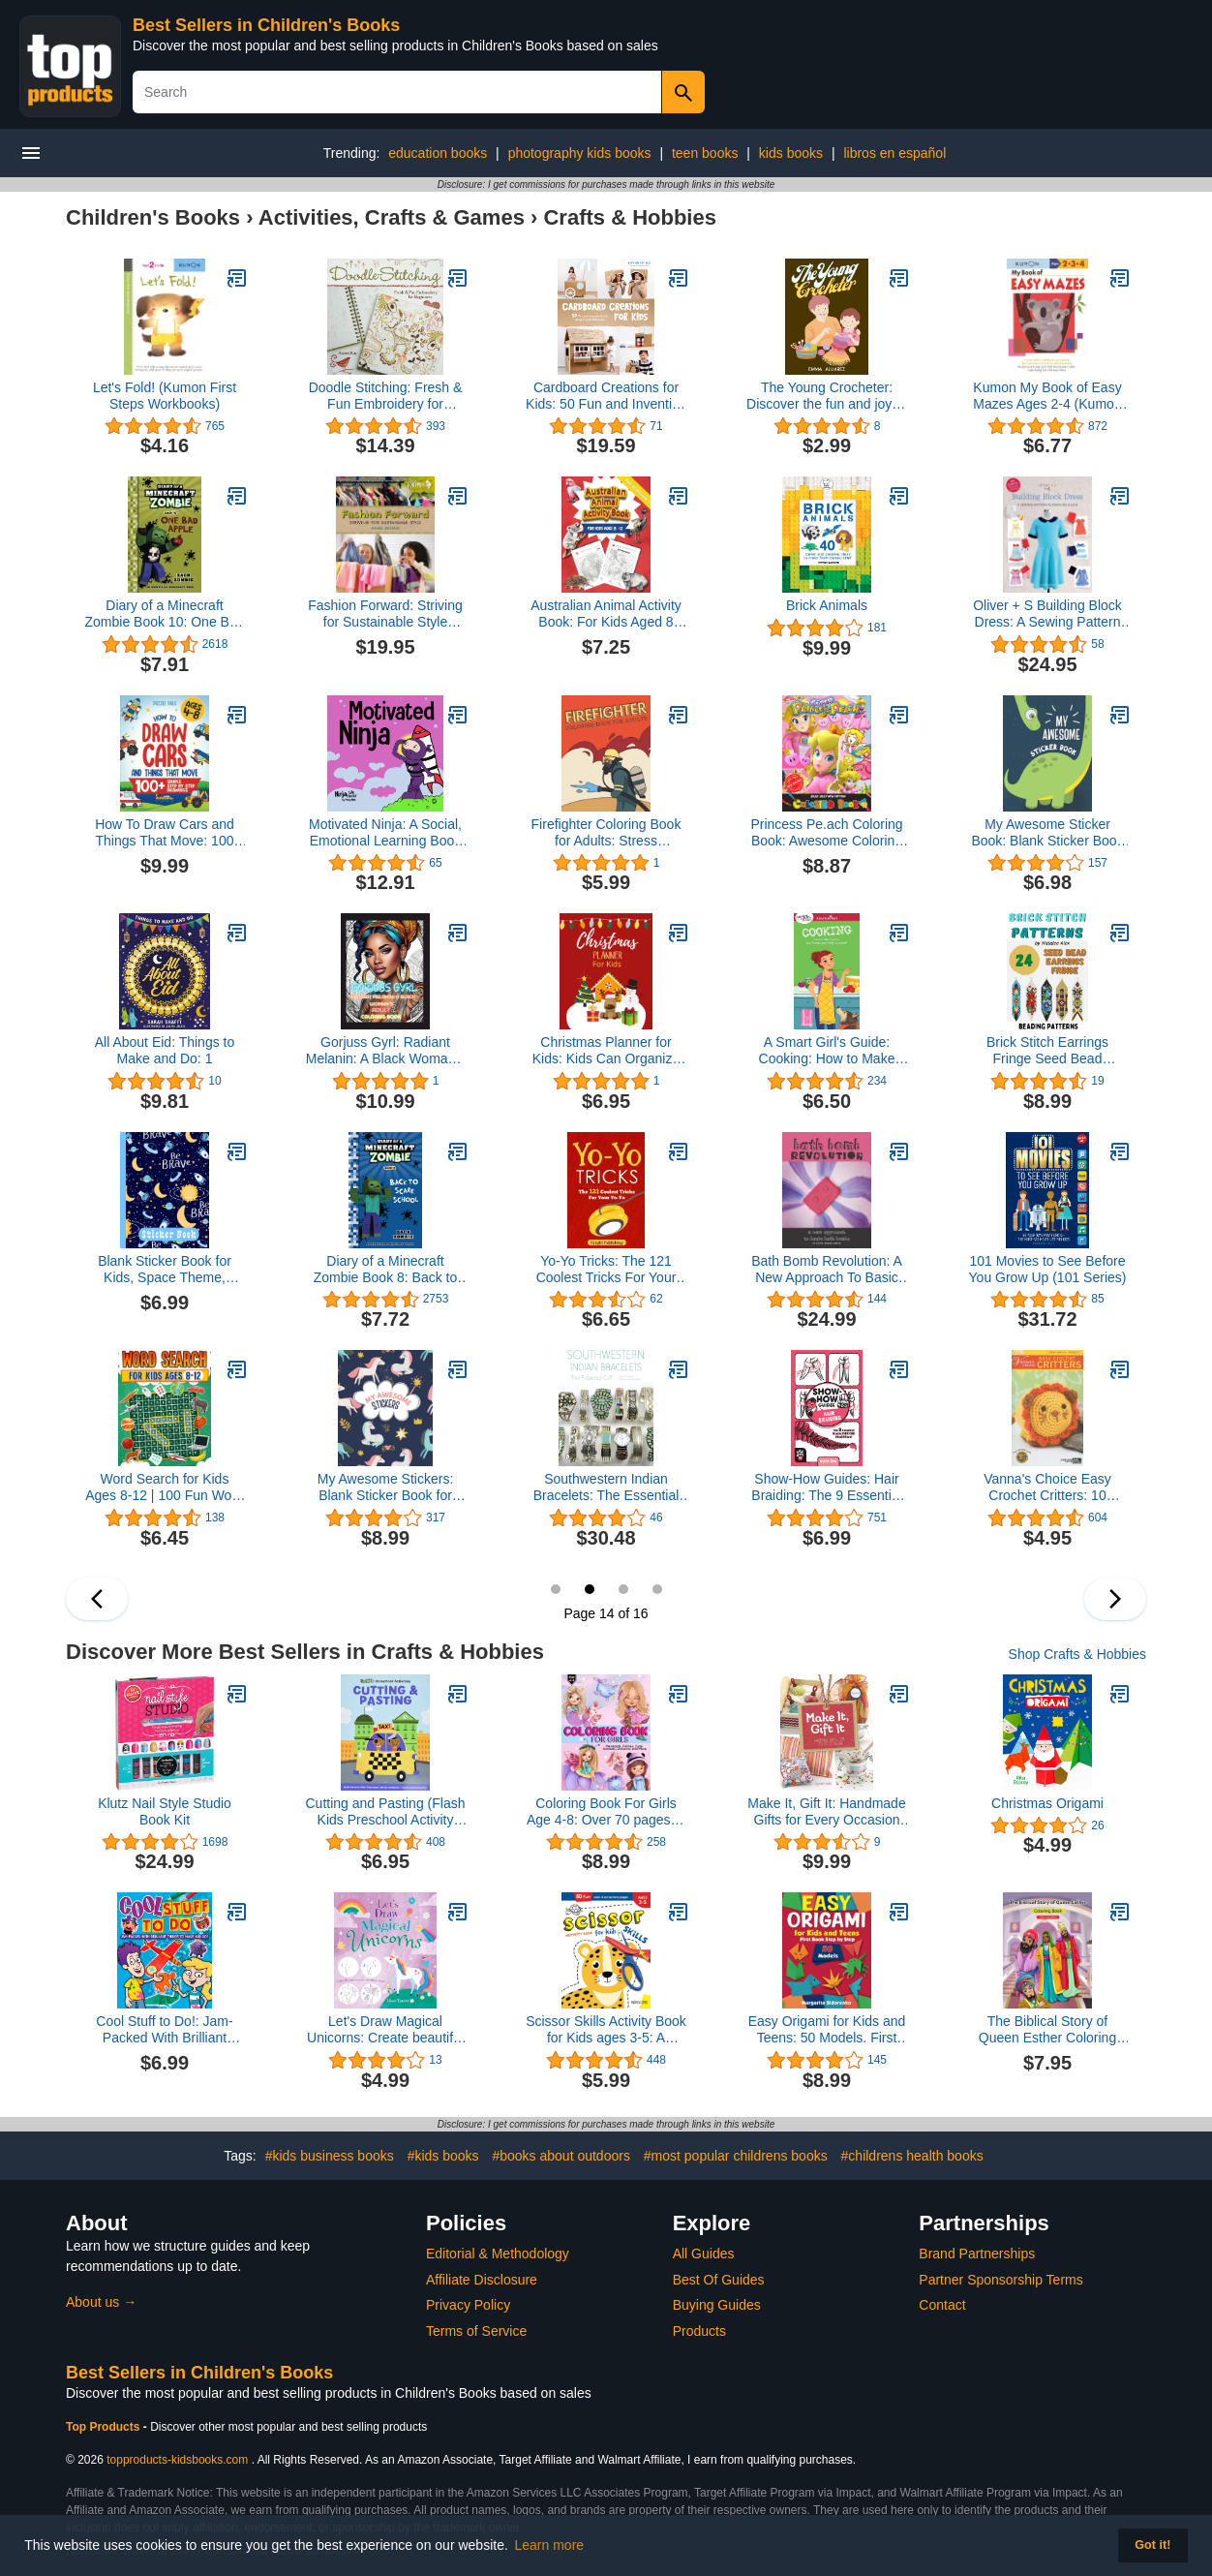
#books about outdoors (560, 2155)
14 (589, 1589)
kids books (791, 153)
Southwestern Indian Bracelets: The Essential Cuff (606, 1487)
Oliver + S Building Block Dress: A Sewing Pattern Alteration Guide (1047, 614)
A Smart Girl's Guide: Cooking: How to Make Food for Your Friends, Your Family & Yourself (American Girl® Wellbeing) (827, 1050)
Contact (942, 2305)
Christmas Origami (1047, 1803)
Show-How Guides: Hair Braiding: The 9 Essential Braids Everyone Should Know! (826, 1487)
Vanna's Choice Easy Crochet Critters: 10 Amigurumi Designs (1047, 1487)
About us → (101, 2302)
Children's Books (153, 217)
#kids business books (329, 2155)
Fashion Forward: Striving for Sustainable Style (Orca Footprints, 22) (385, 614)
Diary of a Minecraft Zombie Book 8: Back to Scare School (386, 1269)
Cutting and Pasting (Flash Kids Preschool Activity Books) (386, 1811)
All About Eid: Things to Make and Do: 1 (165, 1050)
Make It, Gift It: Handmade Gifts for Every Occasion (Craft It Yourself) (826, 1811)
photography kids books (579, 153)
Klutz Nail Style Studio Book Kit (164, 1811)
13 (555, 1589)
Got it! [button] (1152, 2545)
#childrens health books (912, 2155)
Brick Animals (826, 605)
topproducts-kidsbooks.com (177, 2460)
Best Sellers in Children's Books (266, 25)
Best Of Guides (719, 2279)
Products (699, 2331)
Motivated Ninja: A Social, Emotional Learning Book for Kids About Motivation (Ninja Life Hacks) (385, 832)
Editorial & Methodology (497, 2253)
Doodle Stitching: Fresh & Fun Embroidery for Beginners (386, 396)
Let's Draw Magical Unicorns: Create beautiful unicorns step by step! (385, 2029)
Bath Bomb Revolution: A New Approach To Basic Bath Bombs (826, 1269)
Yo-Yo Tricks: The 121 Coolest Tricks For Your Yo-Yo (606, 1269)
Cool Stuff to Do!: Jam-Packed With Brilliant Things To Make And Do (164, 2029)
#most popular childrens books (736, 2155)
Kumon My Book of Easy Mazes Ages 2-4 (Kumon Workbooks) (1047, 396)
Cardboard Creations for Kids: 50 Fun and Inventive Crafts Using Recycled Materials (606, 396)
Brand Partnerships (977, 2253)
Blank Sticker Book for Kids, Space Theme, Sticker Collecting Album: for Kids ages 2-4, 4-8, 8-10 (165, 1269)
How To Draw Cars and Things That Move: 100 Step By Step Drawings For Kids (164, 832)
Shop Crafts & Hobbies (1077, 1654)
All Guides (704, 2253)
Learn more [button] (550, 2545)
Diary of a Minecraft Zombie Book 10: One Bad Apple (165, 614)
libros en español (894, 153)
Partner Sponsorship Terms (1000, 2279)
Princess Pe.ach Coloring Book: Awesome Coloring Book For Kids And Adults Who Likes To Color (826, 832)
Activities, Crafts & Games (391, 217)
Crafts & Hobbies (629, 217)
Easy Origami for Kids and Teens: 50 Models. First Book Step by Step (827, 2029)
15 (623, 1589)
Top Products (104, 2427)
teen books (705, 153)
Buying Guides (717, 2305)
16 (657, 1589)
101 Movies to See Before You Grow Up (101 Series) (1048, 1269)
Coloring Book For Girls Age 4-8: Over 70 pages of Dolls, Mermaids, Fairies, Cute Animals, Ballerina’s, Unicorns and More (606, 1811)
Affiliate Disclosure (481, 2279)
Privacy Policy (468, 2305)
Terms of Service (476, 2331)
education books (437, 153)
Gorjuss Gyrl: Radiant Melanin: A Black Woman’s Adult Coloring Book (385, 1050)
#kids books (443, 2155)
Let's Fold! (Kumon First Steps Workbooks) (164, 396)
